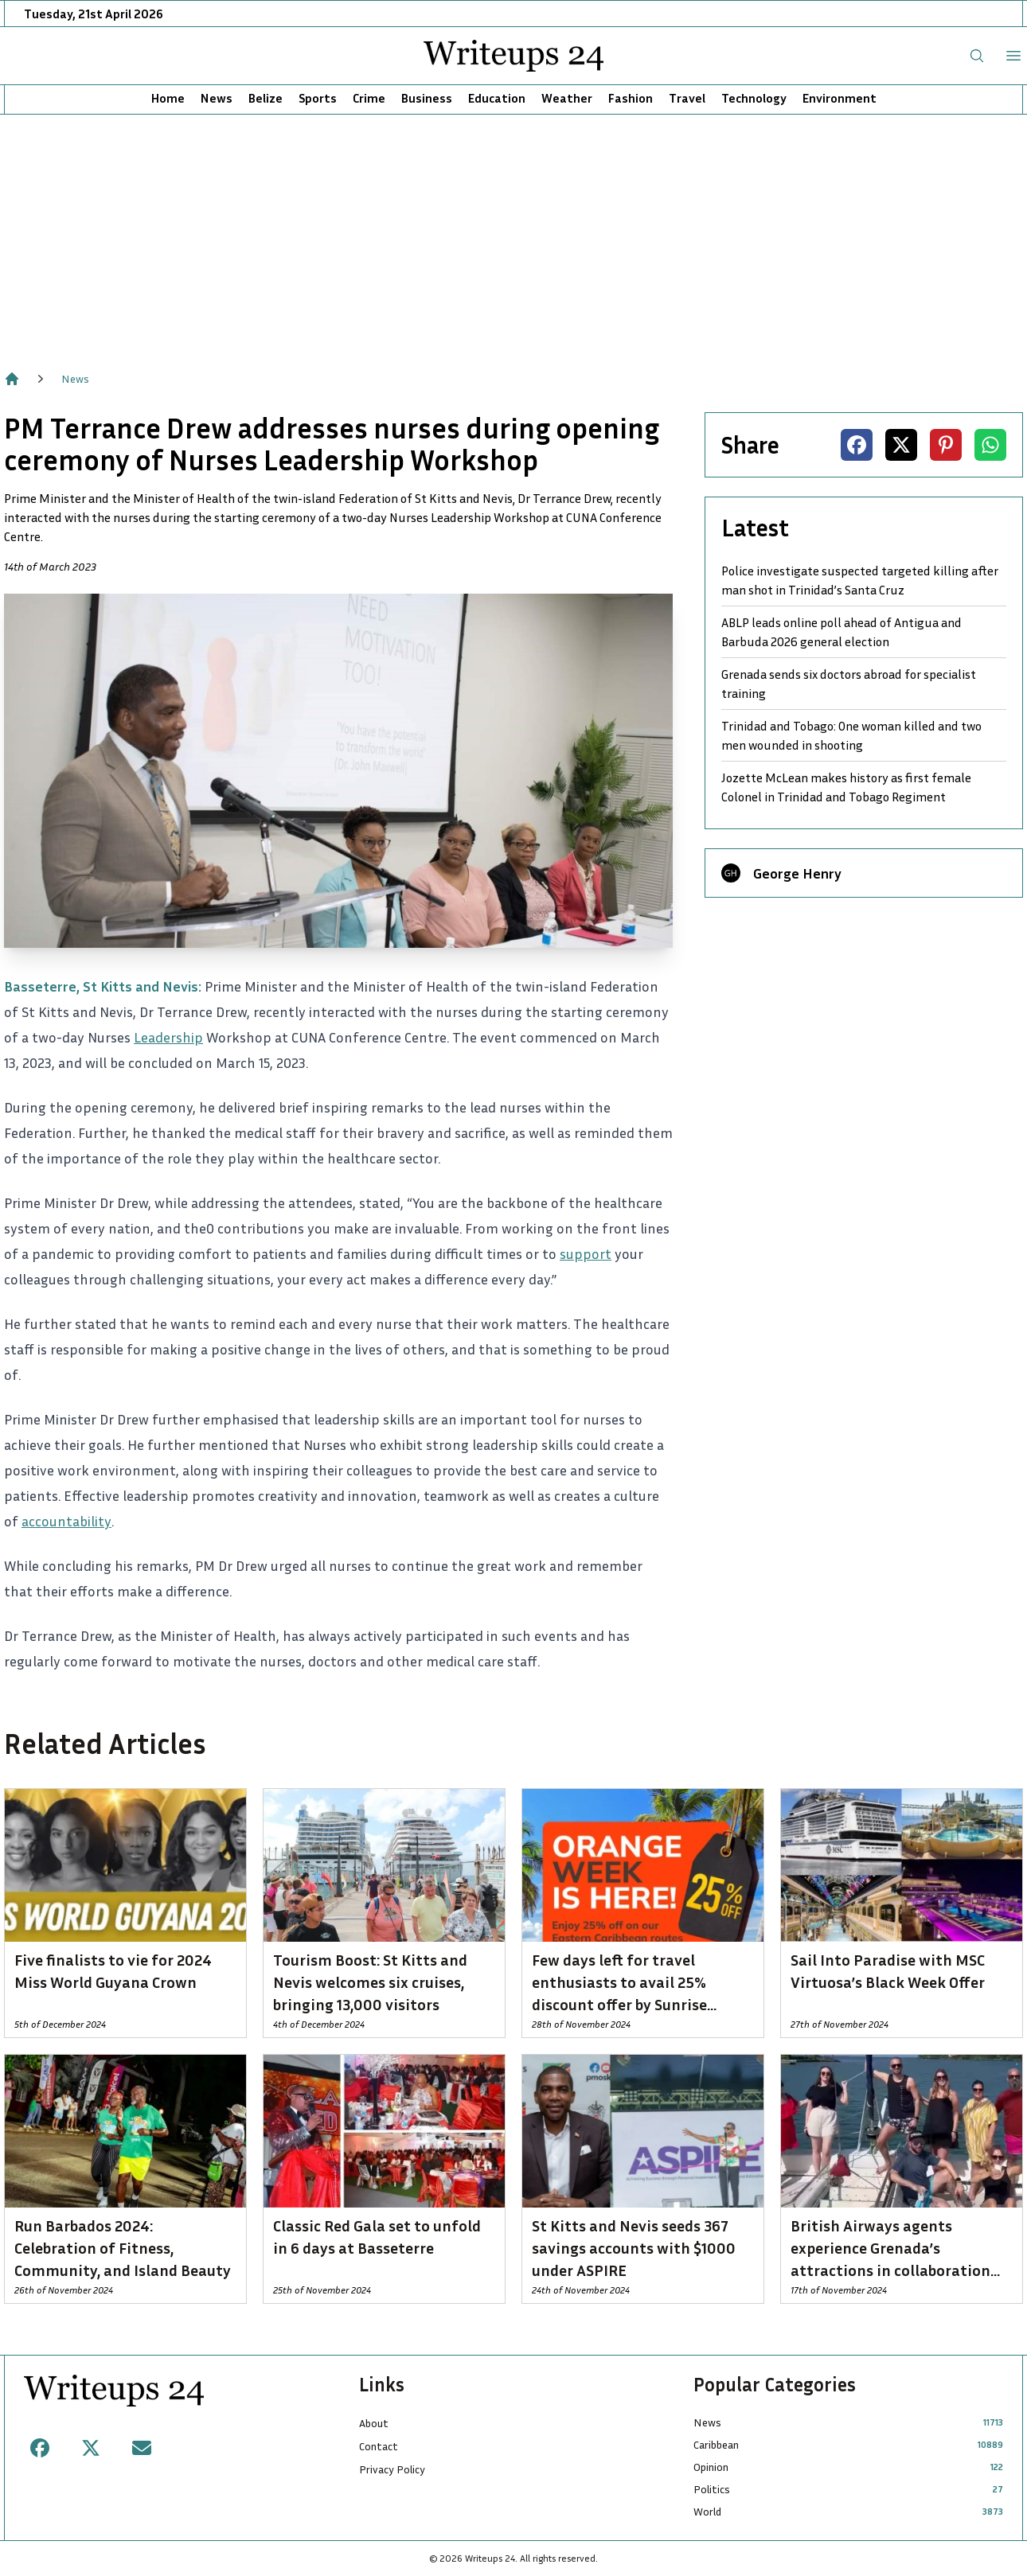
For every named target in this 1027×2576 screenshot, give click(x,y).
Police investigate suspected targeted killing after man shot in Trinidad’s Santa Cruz (859, 580)
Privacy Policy (392, 2469)
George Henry (797, 873)
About (374, 2423)
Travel (687, 98)
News (216, 98)
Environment (839, 98)
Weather (566, 98)
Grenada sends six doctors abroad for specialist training (848, 683)
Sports (318, 98)
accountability (66, 1521)
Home (168, 98)
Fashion (630, 98)
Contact (378, 2446)
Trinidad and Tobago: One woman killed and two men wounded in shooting (851, 735)
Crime (369, 98)
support (585, 1253)
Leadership (168, 1037)
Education (496, 98)
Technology (754, 98)
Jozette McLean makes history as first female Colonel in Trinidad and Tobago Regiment (846, 787)
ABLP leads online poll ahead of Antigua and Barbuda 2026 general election (841, 631)
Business (426, 98)
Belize (265, 98)
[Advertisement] (513, 234)
